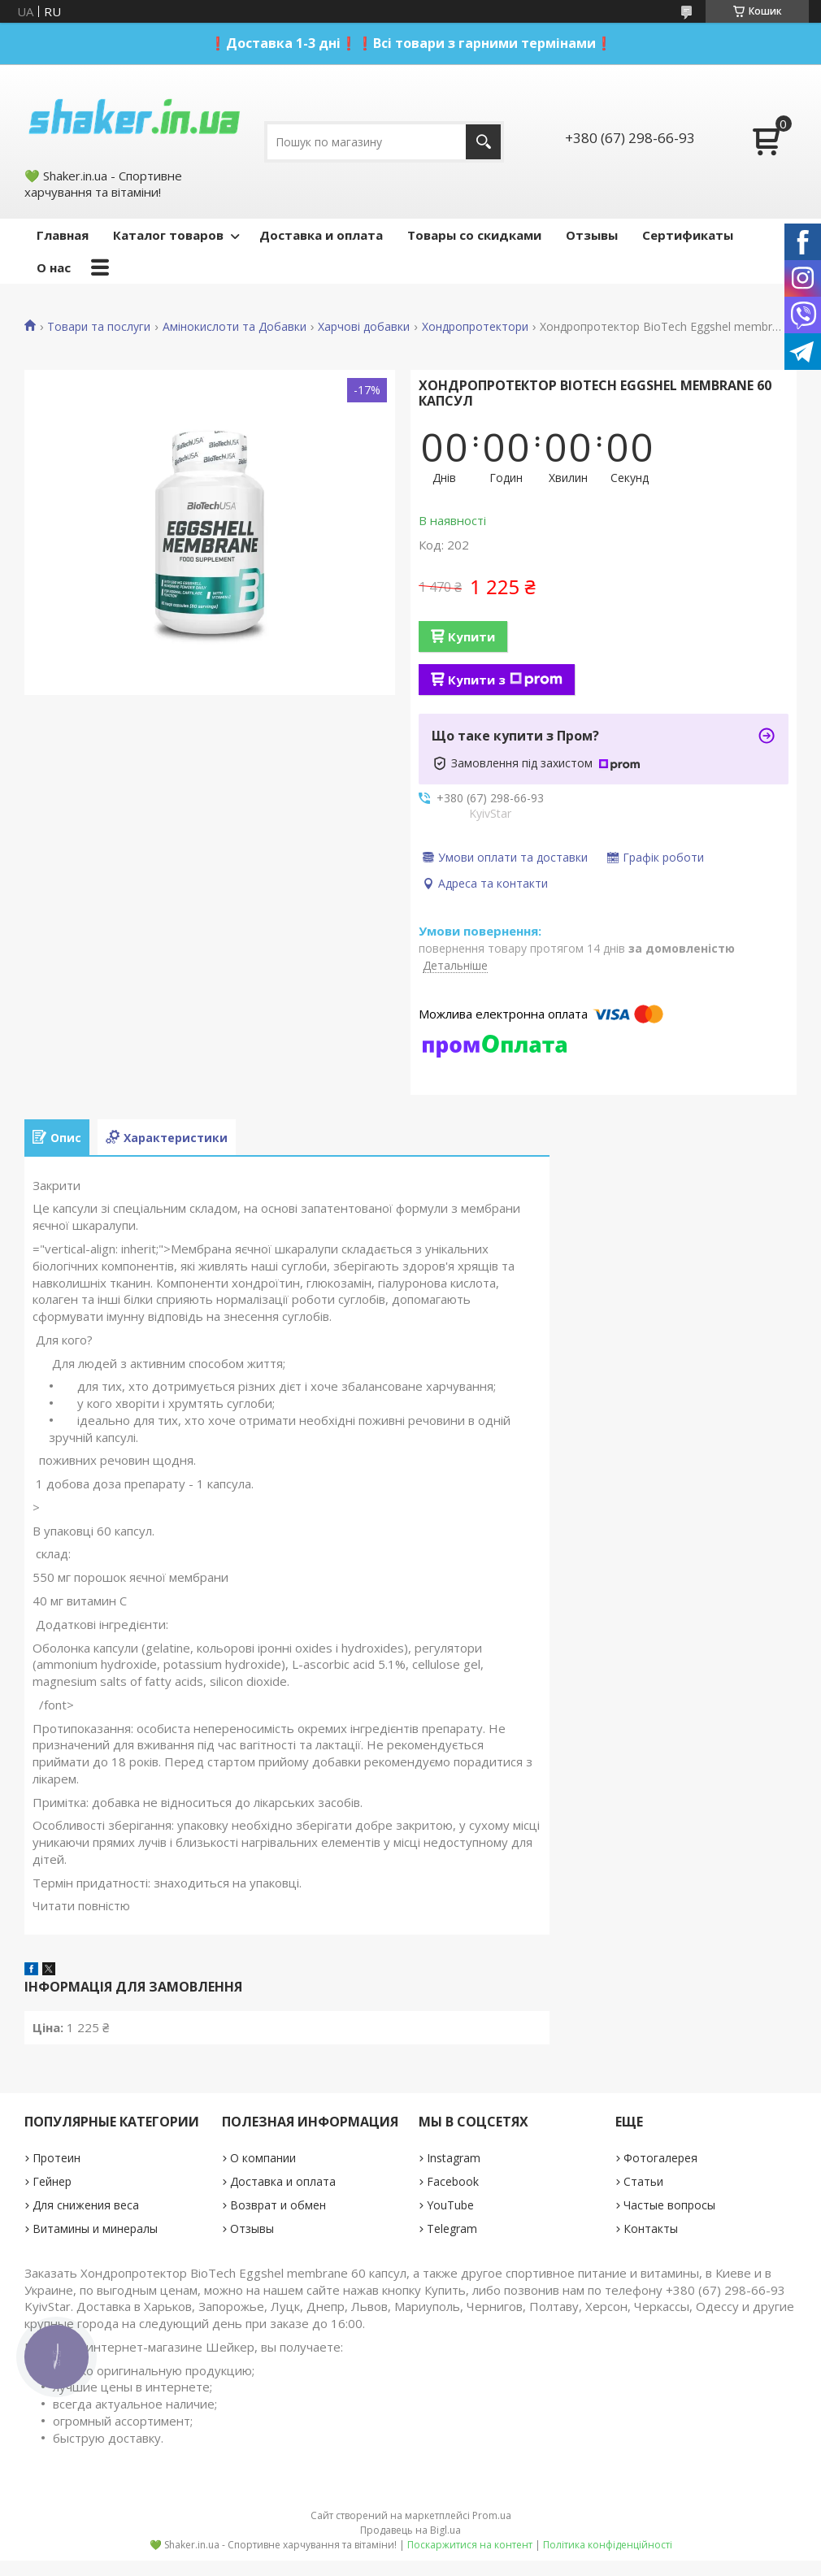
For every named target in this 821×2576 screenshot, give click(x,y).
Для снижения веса (86, 2205)
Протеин (56, 2157)
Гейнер (52, 2181)
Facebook (453, 2181)
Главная (63, 235)
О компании (263, 2157)
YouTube (450, 2205)
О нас (54, 267)
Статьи (643, 2181)
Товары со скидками (474, 235)
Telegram (452, 2228)
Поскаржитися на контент (469, 2545)
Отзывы (592, 235)
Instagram (453, 2157)
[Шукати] (483, 141)
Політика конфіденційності (607, 2545)
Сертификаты (687, 235)
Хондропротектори (475, 326)
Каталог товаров (168, 235)
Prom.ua (491, 2515)
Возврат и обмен (278, 2205)
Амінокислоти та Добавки (234, 326)
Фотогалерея (660, 2157)
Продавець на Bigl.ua (410, 2530)
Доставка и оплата (321, 235)
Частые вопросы (669, 2205)
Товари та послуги (98, 326)
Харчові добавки (364, 326)
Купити (471, 636)
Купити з (505, 679)
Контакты (650, 2228)
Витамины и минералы (95, 2228)
